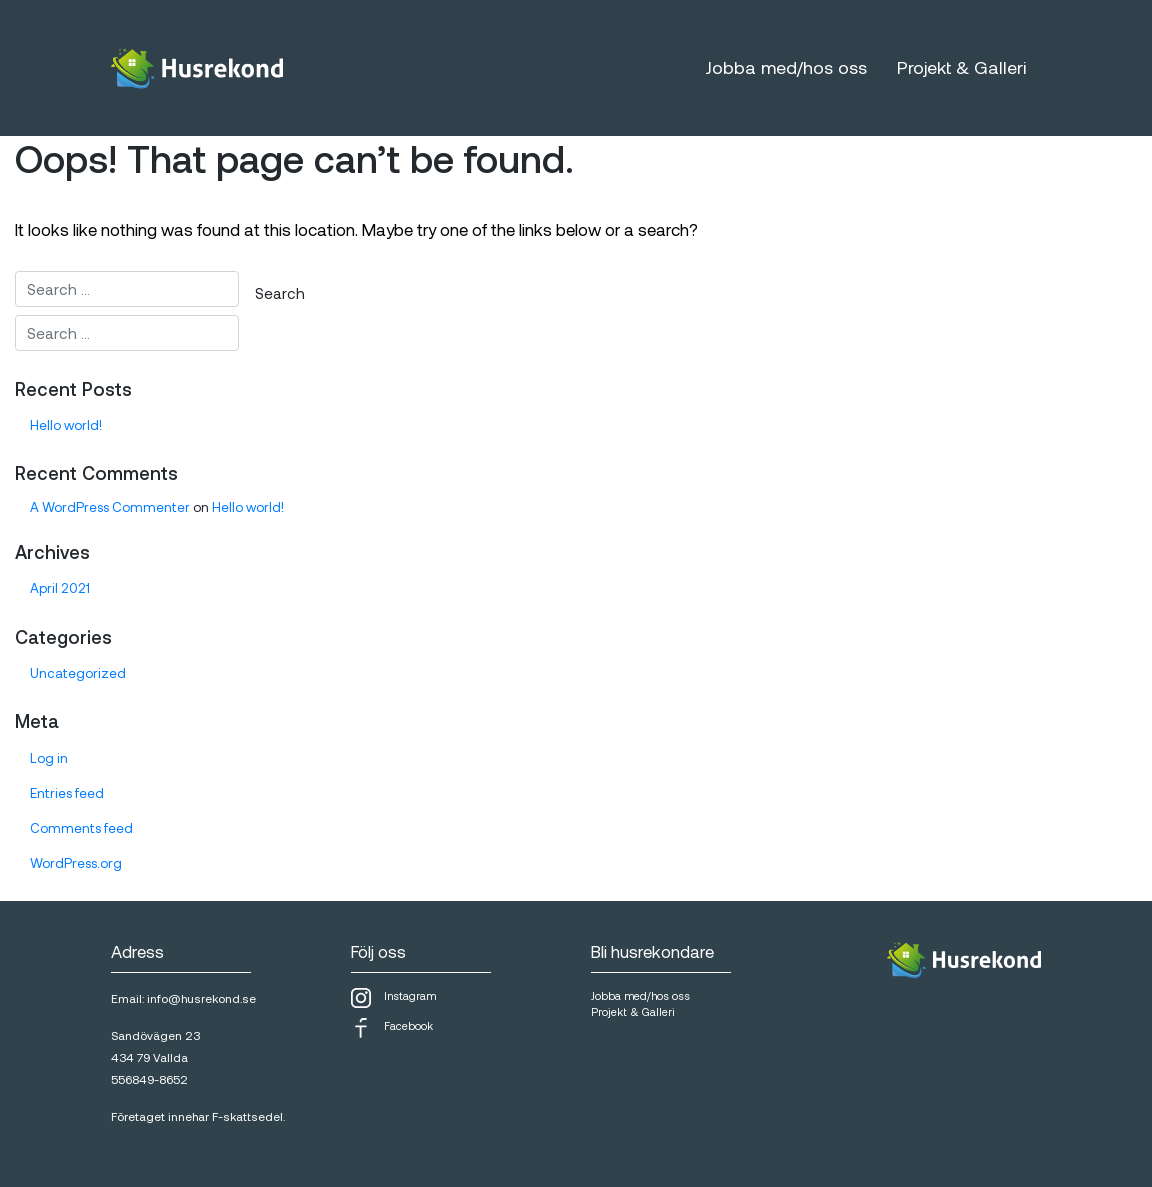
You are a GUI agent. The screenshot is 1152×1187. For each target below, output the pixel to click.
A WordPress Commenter (110, 507)
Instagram (393, 998)
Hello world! (66, 425)
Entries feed (67, 793)
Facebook (392, 1028)
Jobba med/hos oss (786, 67)
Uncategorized (78, 673)
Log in (49, 758)
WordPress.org (76, 863)
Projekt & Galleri (961, 67)
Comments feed (81, 828)
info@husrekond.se (201, 998)
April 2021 (60, 588)
